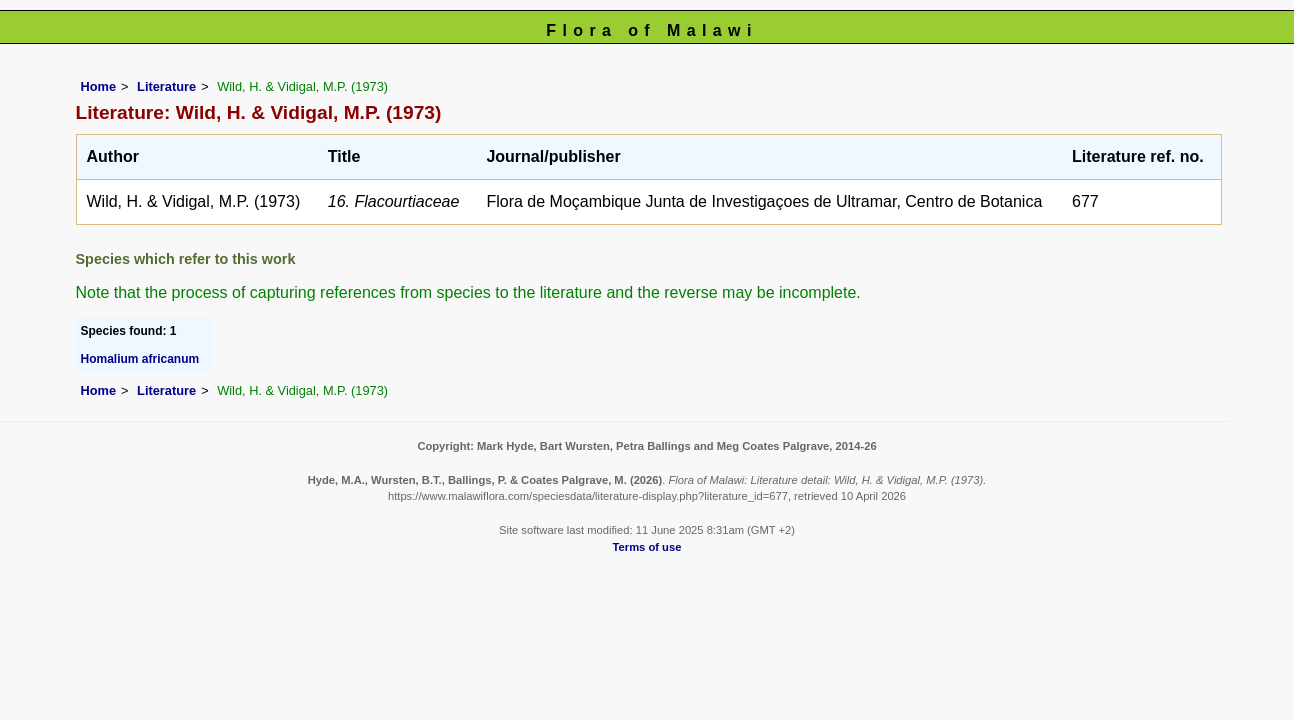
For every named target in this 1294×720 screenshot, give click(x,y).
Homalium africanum (140, 359)
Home (99, 86)
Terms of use (647, 547)
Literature (166, 86)
